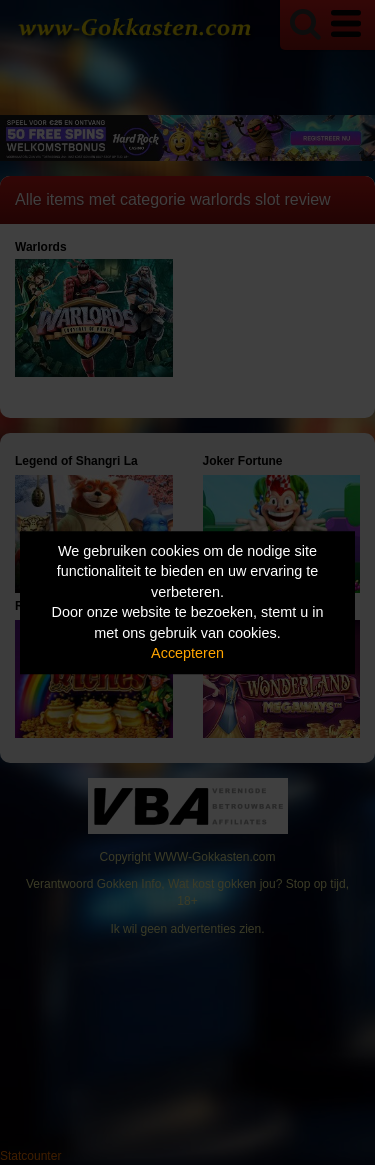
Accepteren (187, 654)
